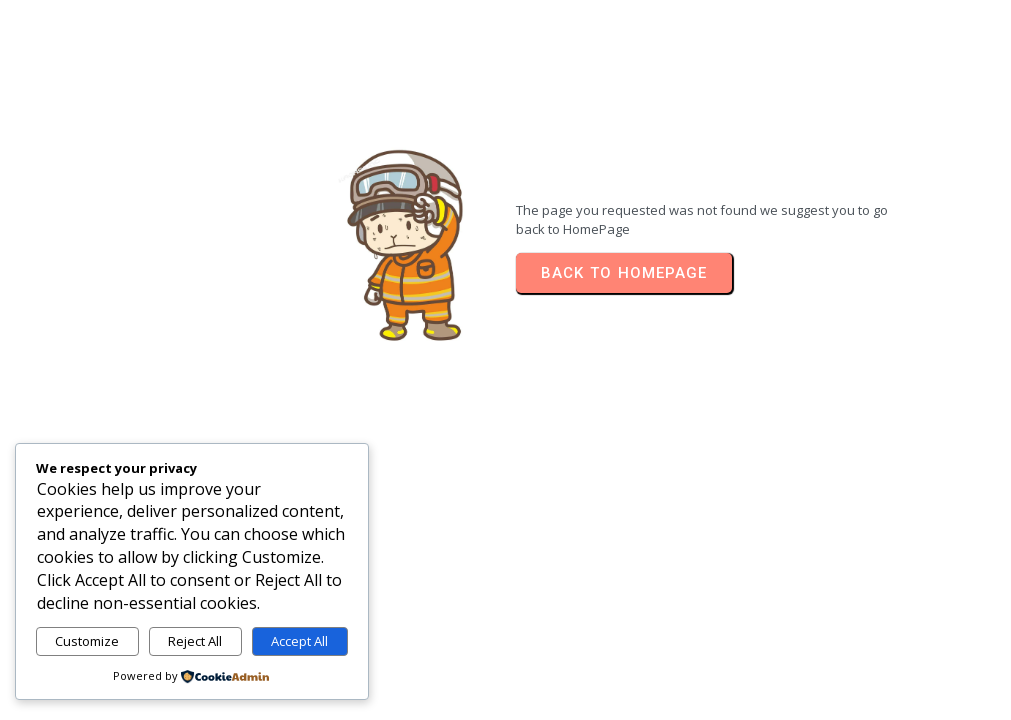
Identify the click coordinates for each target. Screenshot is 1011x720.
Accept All (299, 641)
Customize (87, 641)
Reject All (195, 641)
